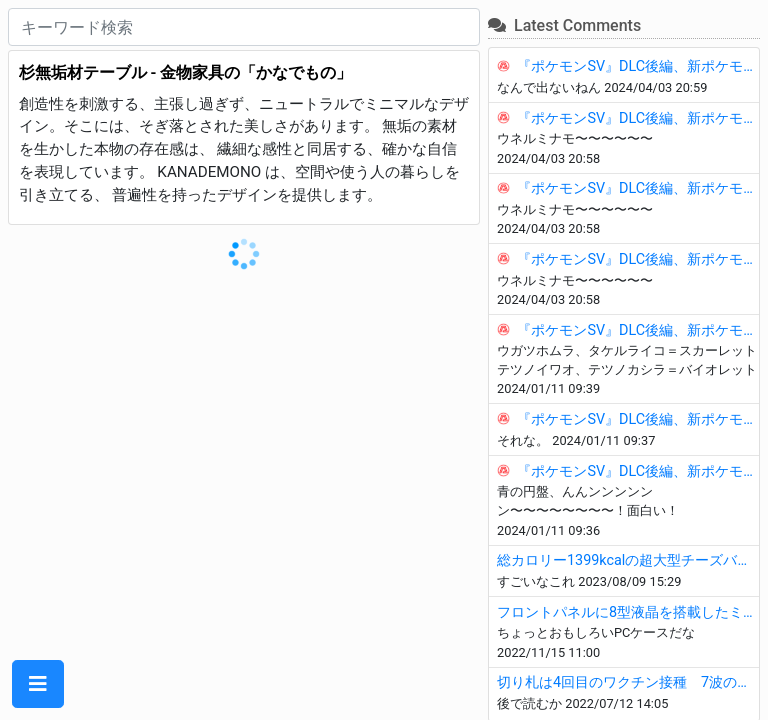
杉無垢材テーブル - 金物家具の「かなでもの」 (186, 72)
